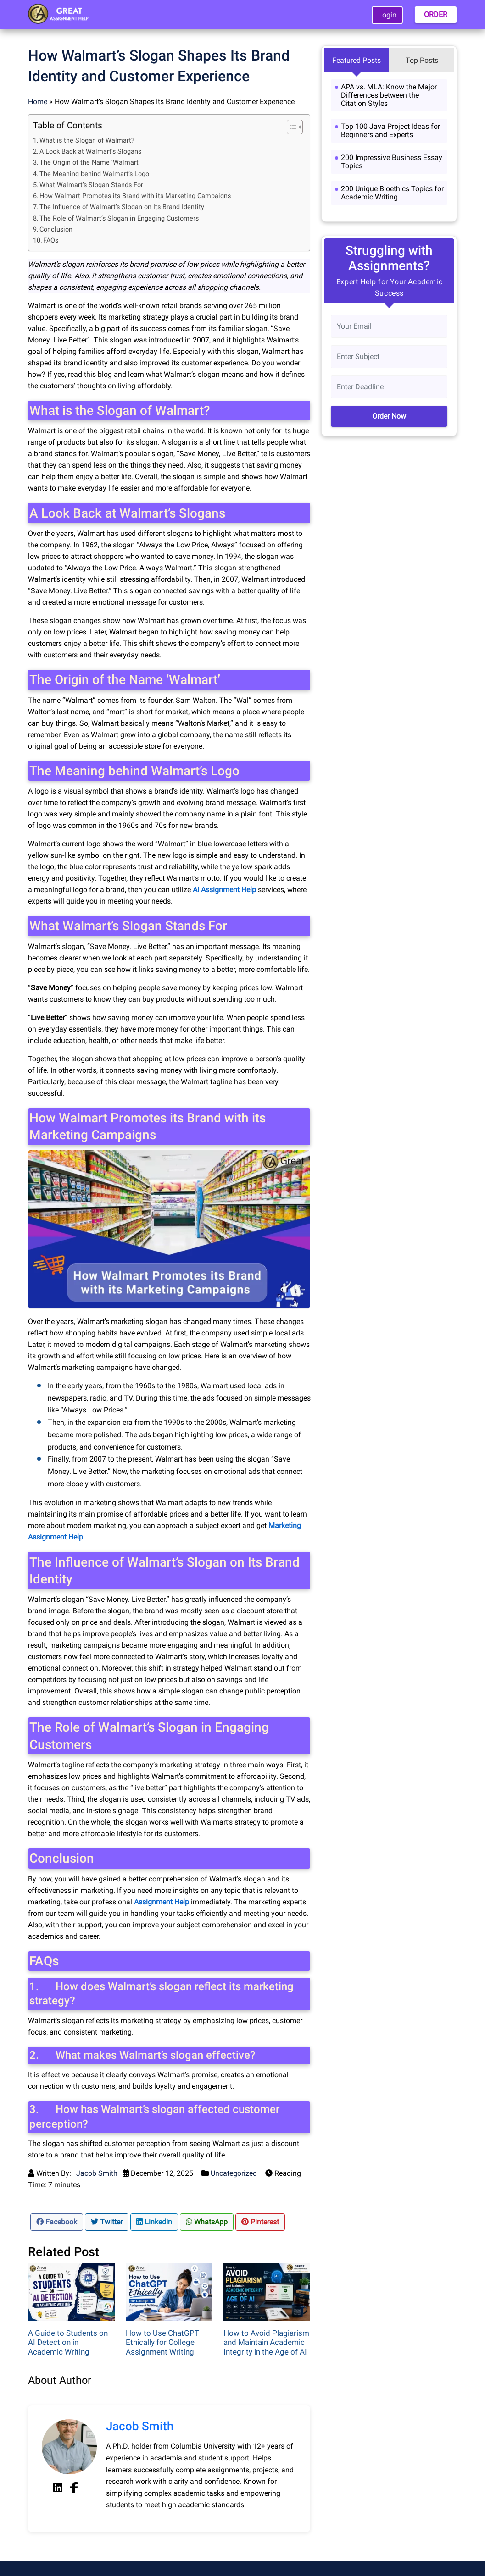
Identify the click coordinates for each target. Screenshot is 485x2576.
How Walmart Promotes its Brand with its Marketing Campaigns (135, 196)
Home (37, 101)
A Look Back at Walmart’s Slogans (90, 151)
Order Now (389, 416)
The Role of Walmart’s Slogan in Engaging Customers (119, 218)
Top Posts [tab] (422, 60)
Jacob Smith (96, 2173)
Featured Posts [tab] (356, 60)
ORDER (435, 14)
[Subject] (389, 356)
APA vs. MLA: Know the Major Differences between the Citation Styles (389, 95)
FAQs (50, 240)
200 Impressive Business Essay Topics (391, 161)
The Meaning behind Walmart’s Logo (94, 174)
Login (387, 15)
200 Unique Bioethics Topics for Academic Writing (392, 192)
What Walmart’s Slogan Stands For (91, 185)
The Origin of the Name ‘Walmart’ (89, 162)
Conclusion (55, 229)
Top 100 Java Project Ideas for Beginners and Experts (390, 130)
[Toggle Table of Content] (290, 127)
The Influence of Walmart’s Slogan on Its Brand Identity (121, 207)
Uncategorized (234, 2173)
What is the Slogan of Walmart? (86, 140)
